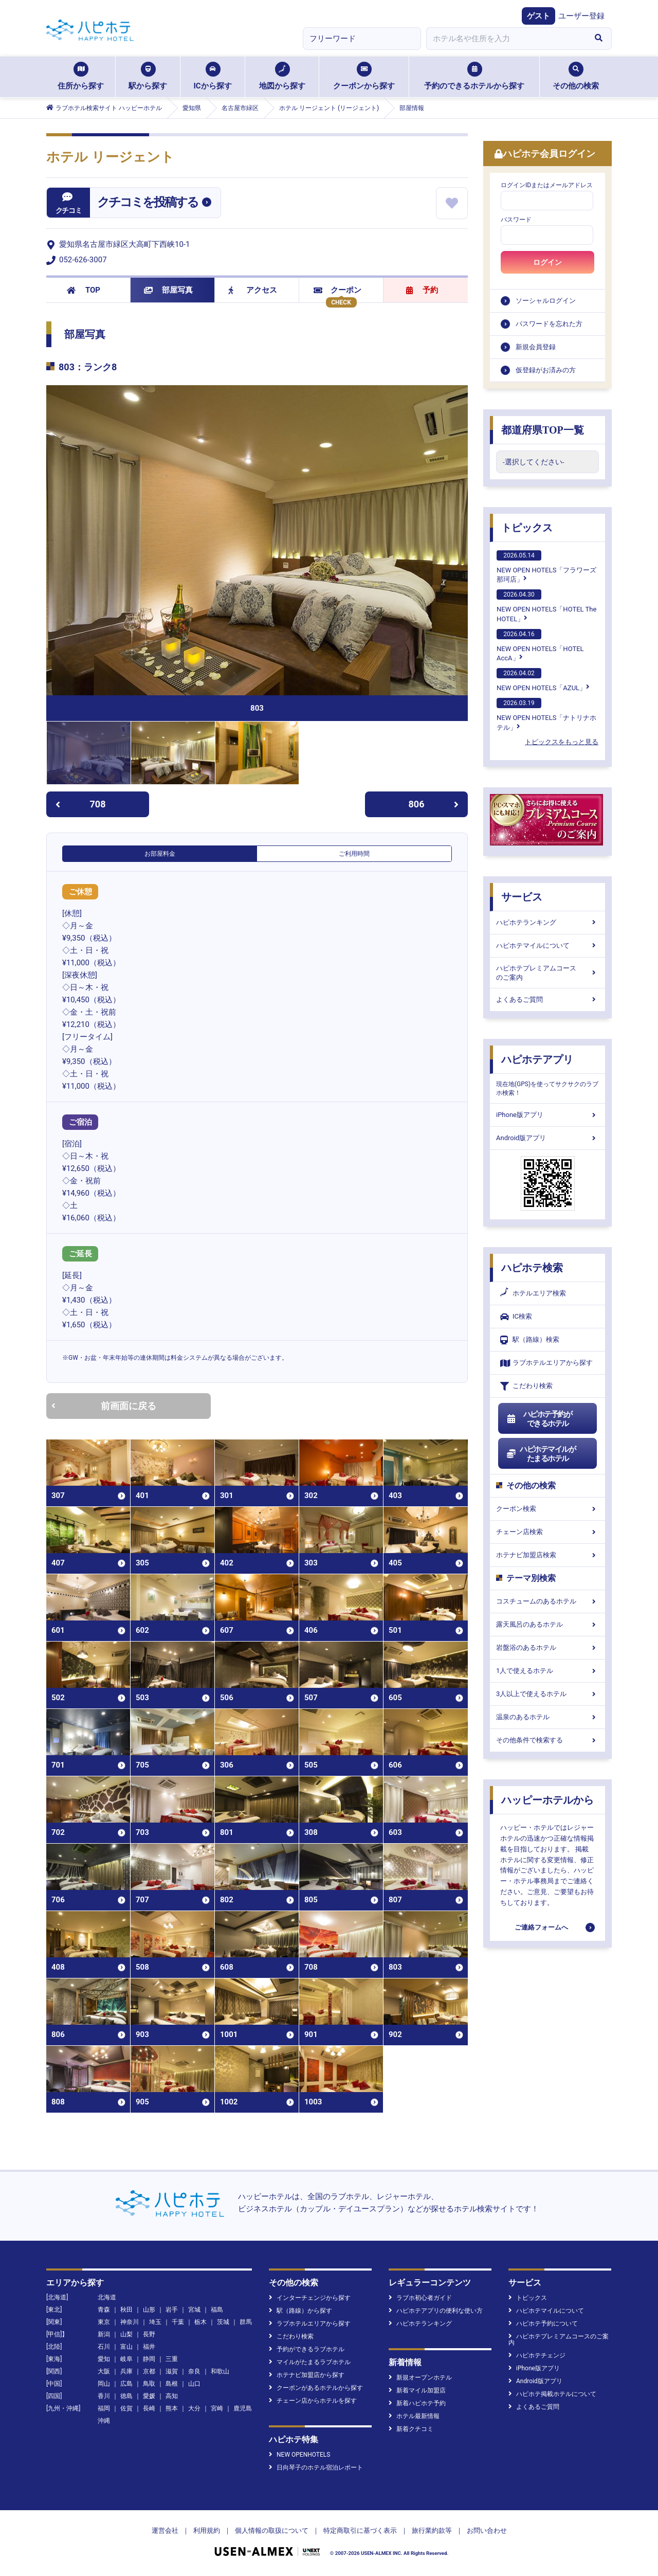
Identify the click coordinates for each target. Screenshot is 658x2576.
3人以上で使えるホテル (547, 1694)
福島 (217, 2309)
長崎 (149, 2408)
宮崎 (217, 2408)
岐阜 (126, 2359)
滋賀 (172, 2371)
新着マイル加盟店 (417, 2390)
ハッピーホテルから (547, 1800)
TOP (83, 290)
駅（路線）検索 (529, 1340)
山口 (194, 2383)
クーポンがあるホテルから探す (316, 2387)
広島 (126, 2383)
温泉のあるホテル (547, 1717)
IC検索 (516, 1316)
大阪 (104, 2371)
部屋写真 (168, 290)
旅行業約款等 (432, 2530)
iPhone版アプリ (547, 1115)
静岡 (149, 2359)
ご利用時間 (354, 853)
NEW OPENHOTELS (299, 2454)
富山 (126, 2346)
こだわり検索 (526, 1386)
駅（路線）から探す (300, 2310)
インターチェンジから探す (310, 2297)
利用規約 (206, 2530)
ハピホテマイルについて (547, 945)
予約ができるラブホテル (306, 2349)
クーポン (337, 290)
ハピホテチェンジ (536, 2355)
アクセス (252, 290)
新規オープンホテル (420, 2377)
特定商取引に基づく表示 (360, 2530)
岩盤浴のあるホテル (547, 1647)
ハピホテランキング (547, 922)
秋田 (126, 2309)
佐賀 (126, 2408)
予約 (422, 290)
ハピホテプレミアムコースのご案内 (547, 972)
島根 (172, 2383)
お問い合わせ (487, 2530)
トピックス (527, 527)
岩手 (172, 2309)
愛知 (104, 2359)
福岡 (104, 2408)
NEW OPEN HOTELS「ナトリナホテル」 (546, 714)
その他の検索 (576, 76)
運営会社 (165, 2530)
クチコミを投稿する (147, 202)
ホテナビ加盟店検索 (547, 1555)
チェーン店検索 (547, 1532)
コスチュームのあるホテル (547, 1601)
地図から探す (282, 76)
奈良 (194, 2371)
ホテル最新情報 (414, 2416)
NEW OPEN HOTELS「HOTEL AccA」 (540, 645)
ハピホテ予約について (543, 2323)
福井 (149, 2346)
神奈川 (129, 2322)
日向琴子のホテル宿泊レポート (316, 2467)
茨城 (223, 2322)
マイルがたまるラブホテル (310, 2362)
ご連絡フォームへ (541, 1927)
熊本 (172, 2408)
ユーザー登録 (581, 16)
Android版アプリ (547, 1138)
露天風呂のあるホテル (547, 1624)
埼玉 (155, 2322)
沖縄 (104, 2420)
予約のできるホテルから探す (474, 76)
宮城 (194, 2309)
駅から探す (148, 76)
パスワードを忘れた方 (549, 324)
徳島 (126, 2396)
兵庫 (126, 2371)
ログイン (547, 262)
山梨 (126, 2334)
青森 (104, 2309)
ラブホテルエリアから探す (546, 1363)
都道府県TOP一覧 (542, 430)
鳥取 (149, 2383)
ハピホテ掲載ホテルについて (552, 2394)
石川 (104, 2346)
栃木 (200, 2322)
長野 (149, 2334)
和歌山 (220, 2371)
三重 (172, 2359)
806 (434, 804)
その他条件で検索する (547, 1740)
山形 (149, 2309)
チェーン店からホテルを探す (313, 2400)
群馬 (246, 2322)
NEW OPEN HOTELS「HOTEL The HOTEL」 (546, 605)
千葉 (178, 2322)
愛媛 (149, 2396)
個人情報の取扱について (271, 2530)
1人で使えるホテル (547, 1670)
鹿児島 (242, 2408)
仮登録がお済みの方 (546, 370)
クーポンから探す (364, 76)
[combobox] (506, 38)
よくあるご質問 (547, 999)
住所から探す (81, 76)
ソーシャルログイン (546, 300)
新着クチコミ (411, 2429)
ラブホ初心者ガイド (420, 2297)
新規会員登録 (536, 347)
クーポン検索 (547, 1508)
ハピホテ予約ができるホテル (539, 1419)
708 (80, 804)
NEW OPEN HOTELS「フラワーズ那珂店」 (546, 566)
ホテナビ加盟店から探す (306, 2375)
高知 (172, 2396)
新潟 (104, 2334)
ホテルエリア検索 (533, 1293)
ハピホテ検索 (532, 1267)
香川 (104, 2396)
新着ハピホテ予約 (417, 2403)
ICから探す (212, 76)
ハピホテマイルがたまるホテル (540, 1454)
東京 (104, 2322)
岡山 (104, 2383)
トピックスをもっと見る (561, 742)
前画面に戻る (103, 1405)
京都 (149, 2371)
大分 (194, 2408)
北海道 (107, 2297)
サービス (521, 897)
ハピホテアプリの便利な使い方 (436, 2310)
